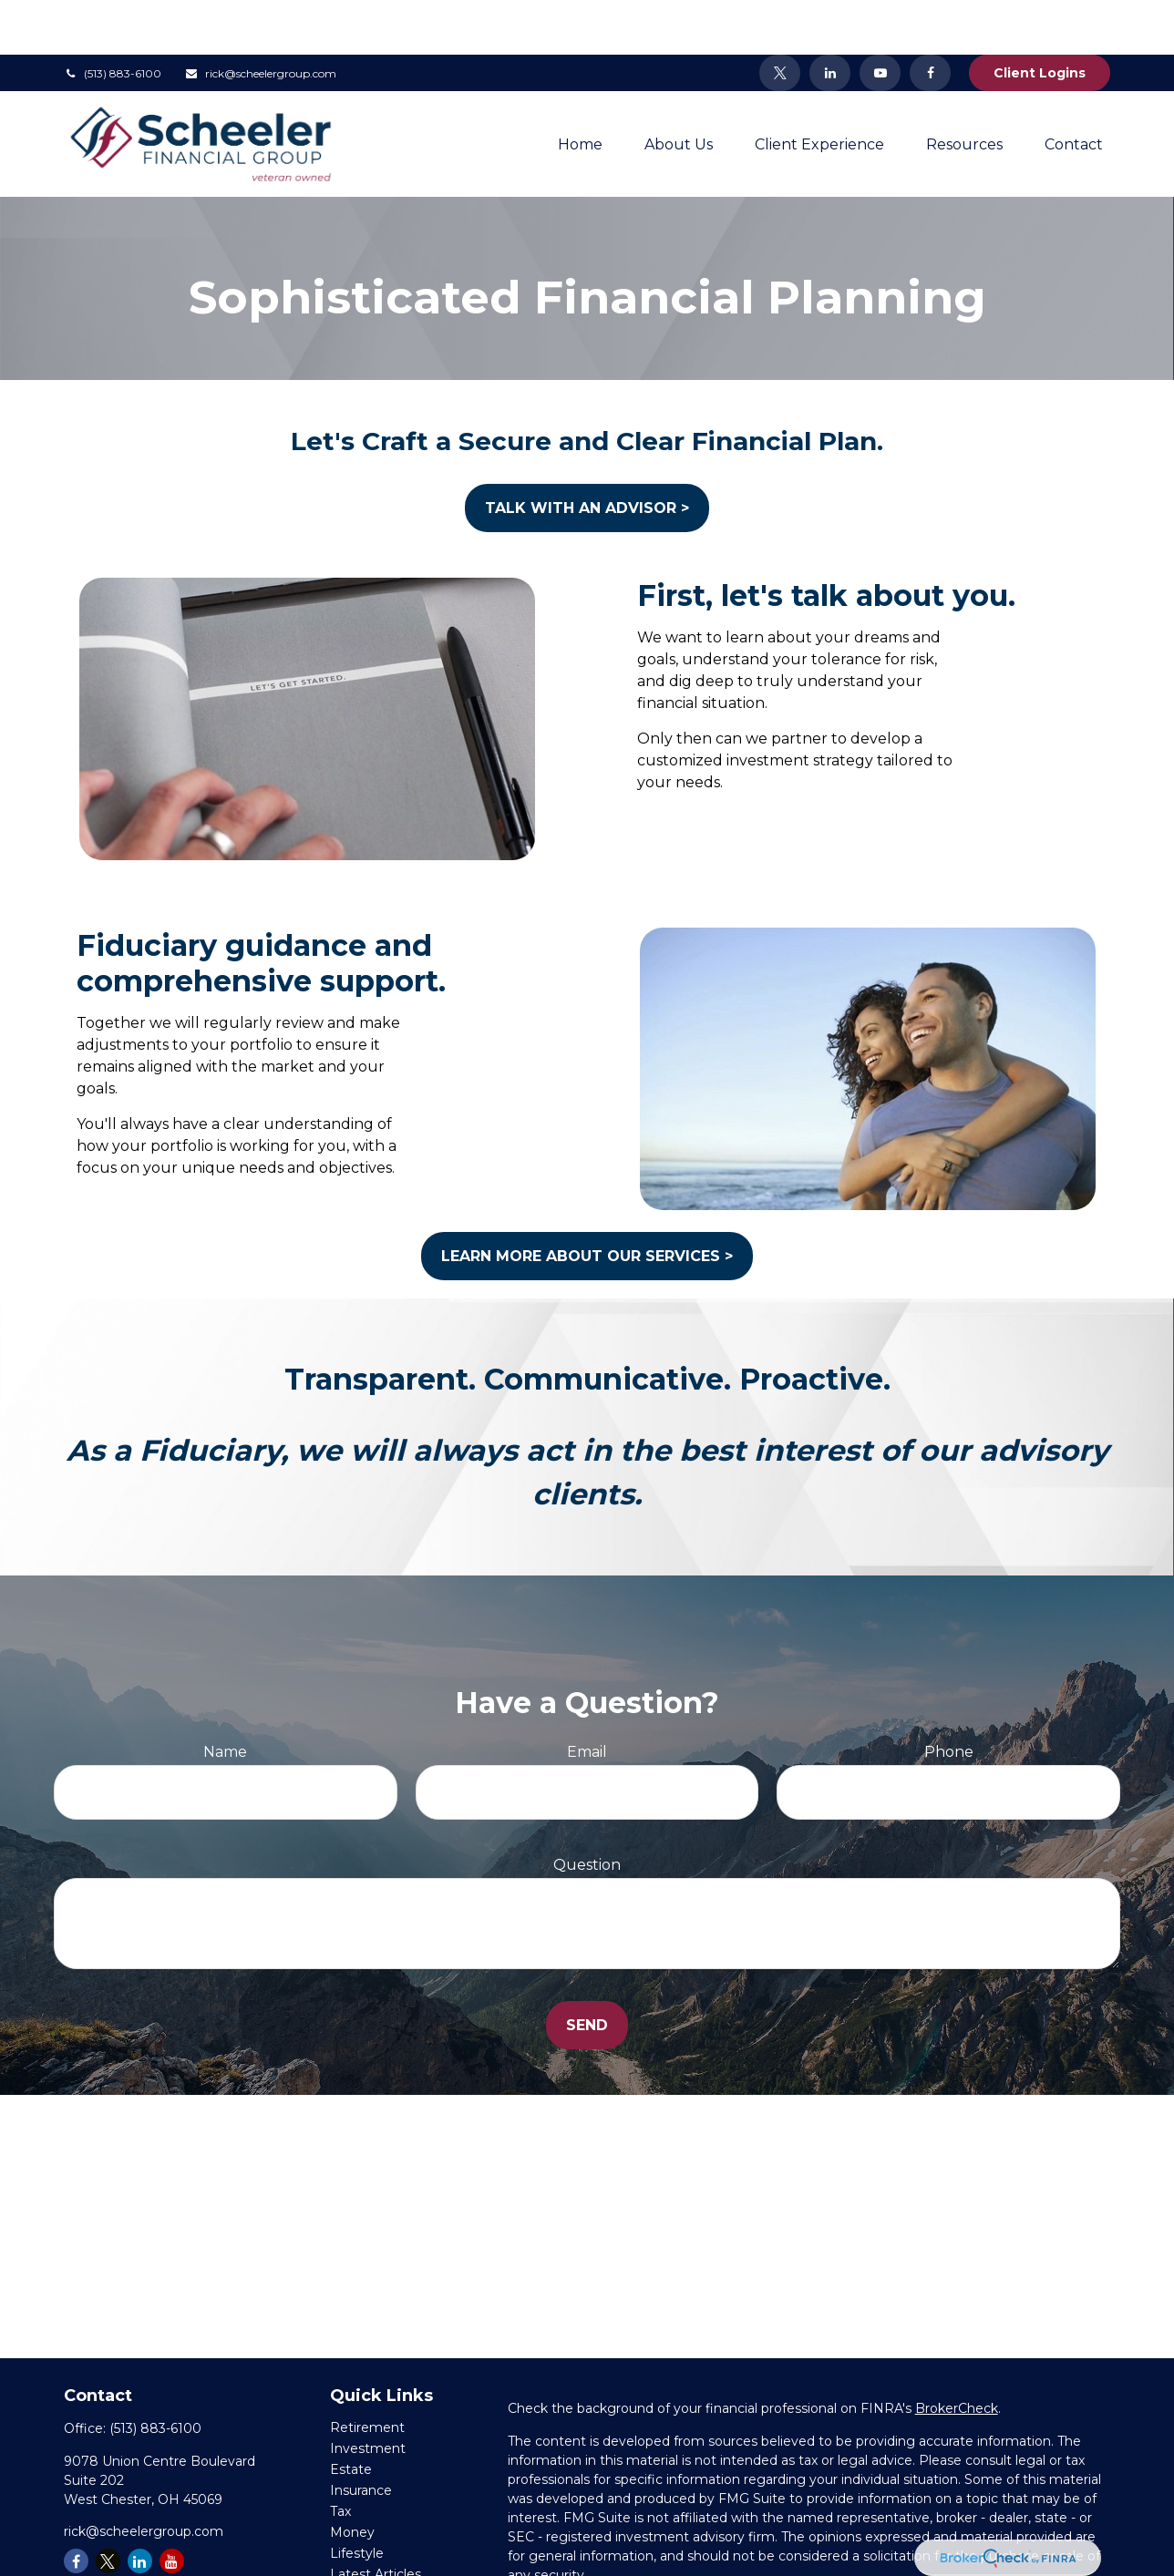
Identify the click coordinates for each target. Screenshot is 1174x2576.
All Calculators (373, 2561)
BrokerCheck (956, 2353)
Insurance (361, 2435)
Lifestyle (357, 2498)
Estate (351, 2415)
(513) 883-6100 (112, 19)
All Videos (360, 2540)
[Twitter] (779, 18)
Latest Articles (375, 2519)
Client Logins (1040, 18)
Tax (340, 2456)
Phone (948, 1697)
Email (587, 1697)
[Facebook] (930, 18)
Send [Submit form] (587, 1970)
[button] (580, 89)
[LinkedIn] (829, 18)
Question (587, 1810)
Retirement (367, 2373)
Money (352, 2477)
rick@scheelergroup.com (259, 19)
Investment (368, 2394)
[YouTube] (880, 18)
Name (225, 1697)
